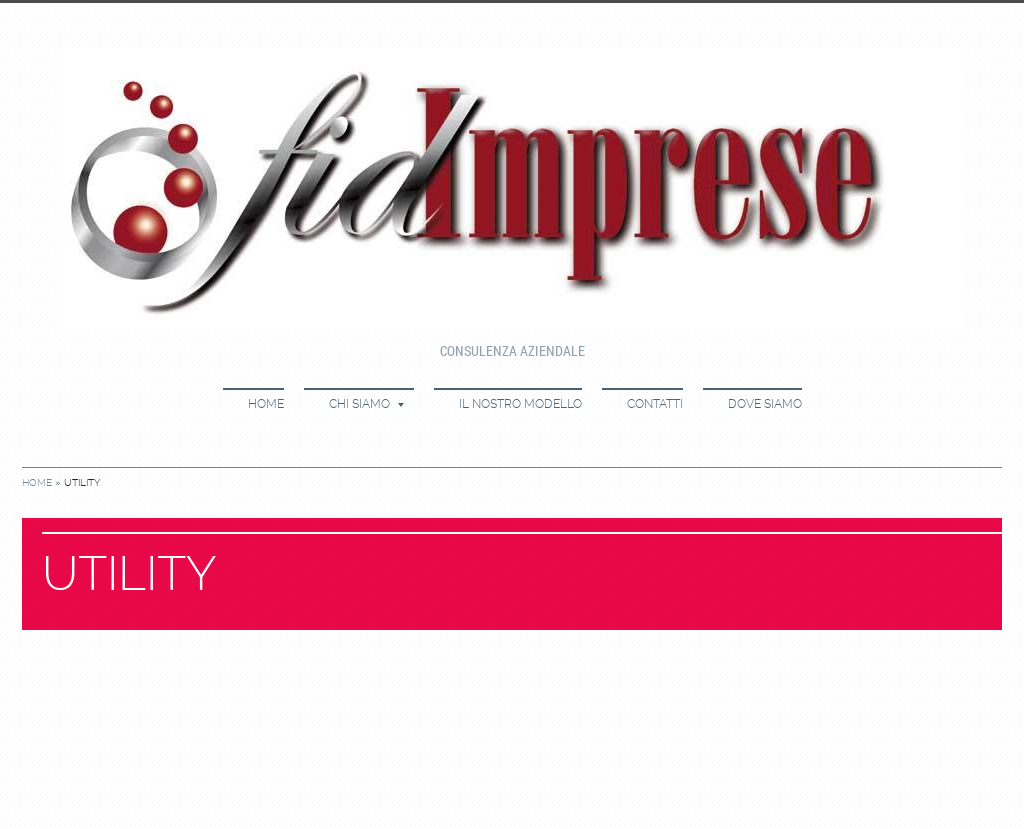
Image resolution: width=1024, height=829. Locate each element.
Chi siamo (366, 404)
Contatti (655, 404)
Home (266, 404)
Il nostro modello (520, 404)
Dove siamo (765, 404)
